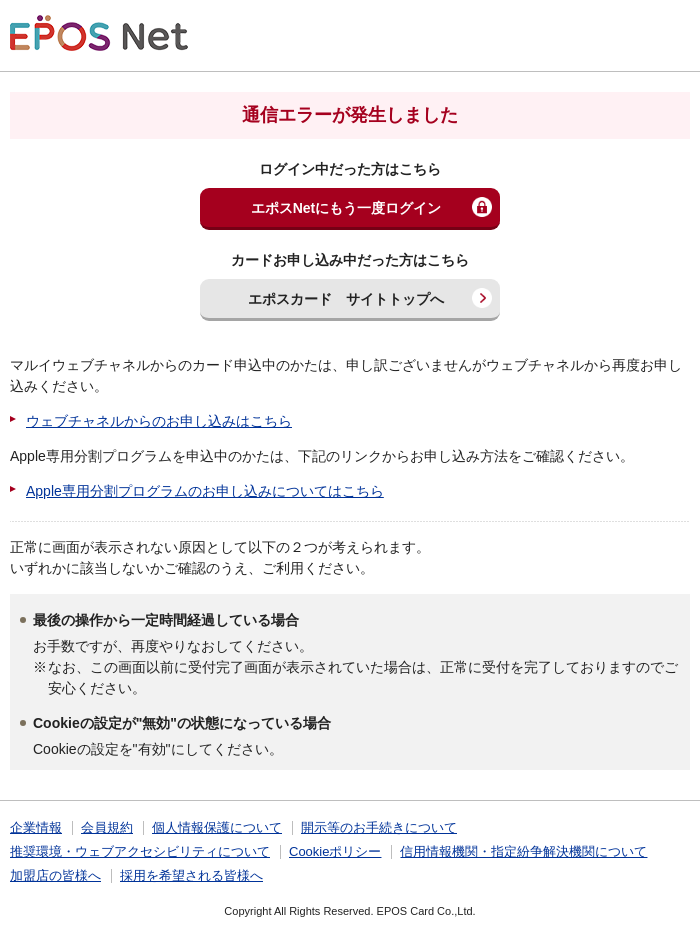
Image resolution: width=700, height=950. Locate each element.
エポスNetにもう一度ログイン (346, 208)
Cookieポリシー (335, 851)
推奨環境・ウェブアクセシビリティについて (140, 851)
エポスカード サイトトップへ (346, 299)
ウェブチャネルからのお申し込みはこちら (159, 421)
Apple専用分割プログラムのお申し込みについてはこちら (205, 491)
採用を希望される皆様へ (191, 875)
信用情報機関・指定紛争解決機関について (523, 851)
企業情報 (36, 827)
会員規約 (107, 827)
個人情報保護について (217, 827)
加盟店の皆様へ (55, 875)
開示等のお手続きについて (379, 827)
